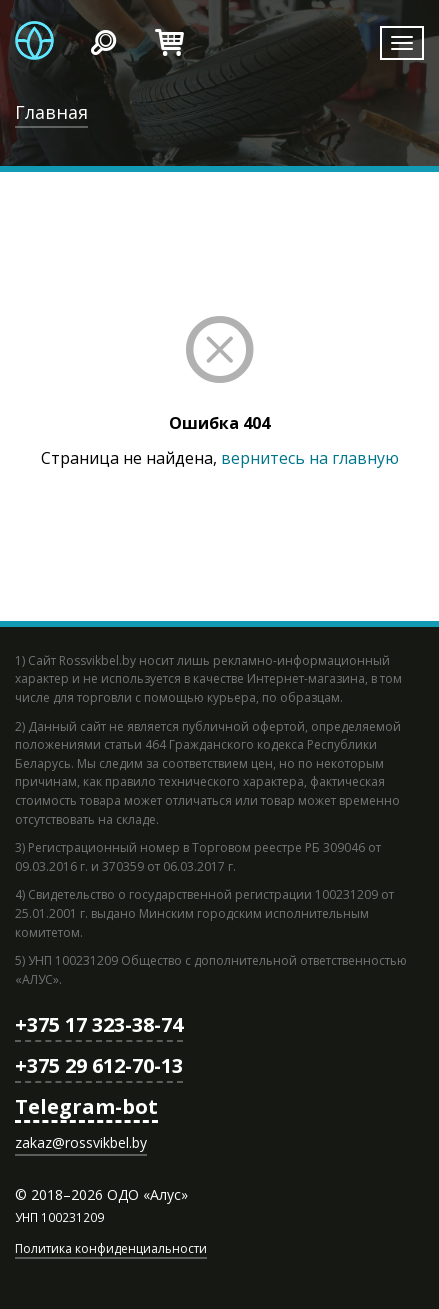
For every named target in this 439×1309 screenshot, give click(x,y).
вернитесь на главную (310, 458)
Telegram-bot (86, 1106)
